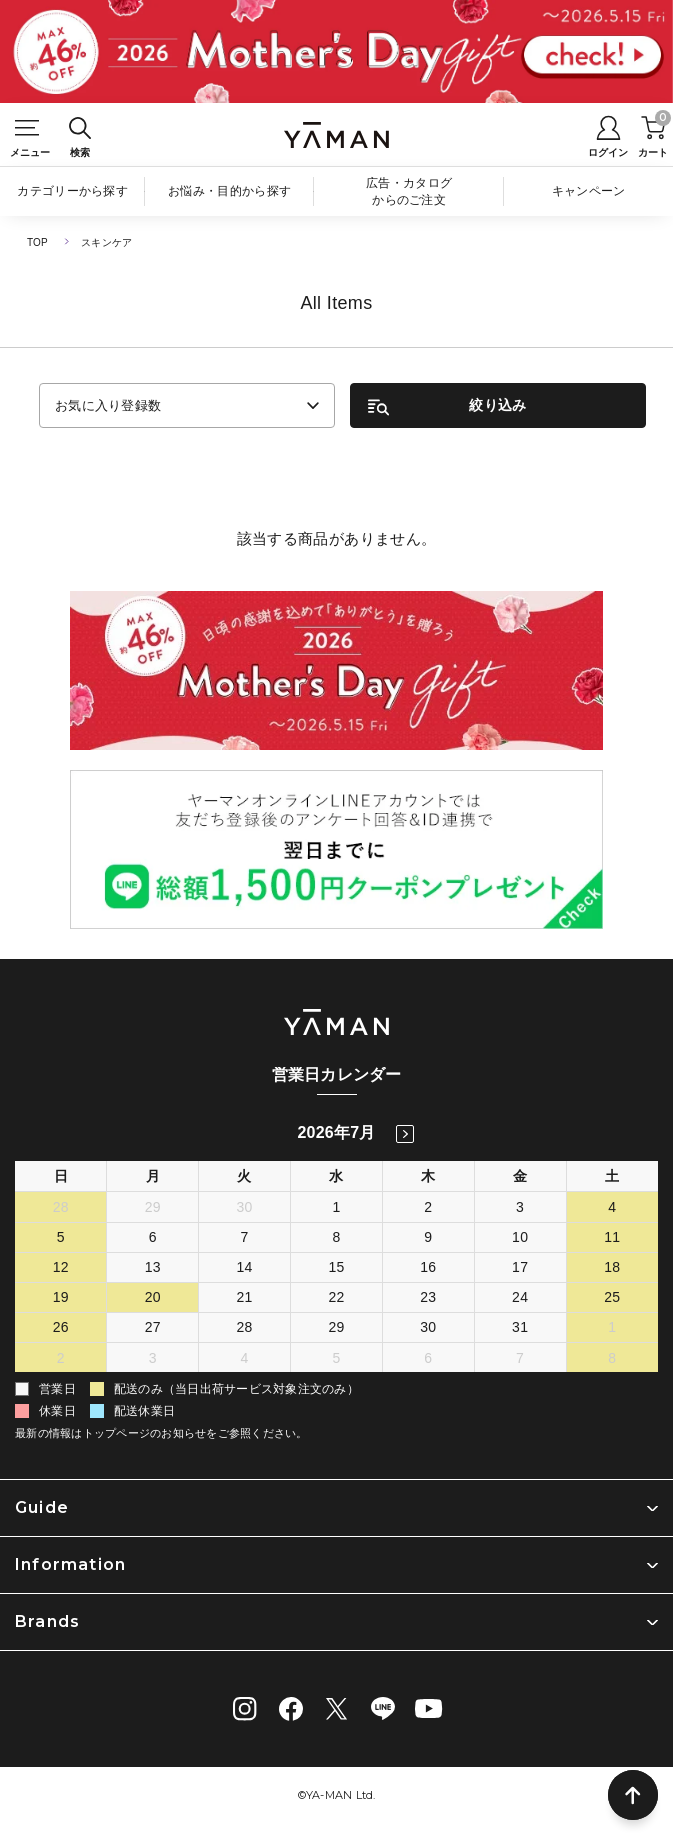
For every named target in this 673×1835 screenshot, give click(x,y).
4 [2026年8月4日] (245, 1358)
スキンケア (106, 242)
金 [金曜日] (520, 1176)
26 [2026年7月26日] (61, 1327)
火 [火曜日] (244, 1176)
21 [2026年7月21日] (245, 1297)
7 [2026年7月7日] (245, 1237)
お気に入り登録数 (108, 405)
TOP (37, 242)
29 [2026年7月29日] (336, 1327)
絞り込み (497, 405)
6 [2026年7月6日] (153, 1237)
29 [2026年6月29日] (153, 1207)
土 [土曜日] (612, 1176)
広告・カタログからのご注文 (409, 191)
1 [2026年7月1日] (336, 1207)
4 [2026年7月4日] (612, 1207)
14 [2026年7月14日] (245, 1267)
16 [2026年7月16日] (428, 1267)
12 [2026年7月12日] (61, 1267)
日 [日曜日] (61, 1176)
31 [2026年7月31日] (520, 1327)
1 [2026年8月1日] (612, 1327)
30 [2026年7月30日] (428, 1327)
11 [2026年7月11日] (612, 1237)
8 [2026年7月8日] (336, 1237)
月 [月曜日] (153, 1176)
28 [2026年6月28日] (61, 1207)
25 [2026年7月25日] (612, 1297)
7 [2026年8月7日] (520, 1358)
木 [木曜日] (428, 1176)
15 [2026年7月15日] (336, 1267)
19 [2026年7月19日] (61, 1297)
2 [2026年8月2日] (61, 1358)
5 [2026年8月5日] (336, 1358)
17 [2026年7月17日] (520, 1267)
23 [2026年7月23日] (428, 1297)
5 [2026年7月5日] (61, 1237)
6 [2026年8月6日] (428, 1358)
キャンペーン (589, 191)
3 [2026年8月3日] (153, 1358)
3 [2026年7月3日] (520, 1207)
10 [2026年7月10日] (520, 1237)
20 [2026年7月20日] (153, 1297)
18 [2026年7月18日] (612, 1267)
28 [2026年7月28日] (245, 1327)
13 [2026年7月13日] (153, 1267)
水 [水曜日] (336, 1176)
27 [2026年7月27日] (153, 1327)
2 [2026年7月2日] (428, 1207)
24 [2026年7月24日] (520, 1297)
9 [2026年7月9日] (428, 1237)
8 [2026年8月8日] (612, 1358)
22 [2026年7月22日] (336, 1297)
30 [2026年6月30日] (245, 1207)
